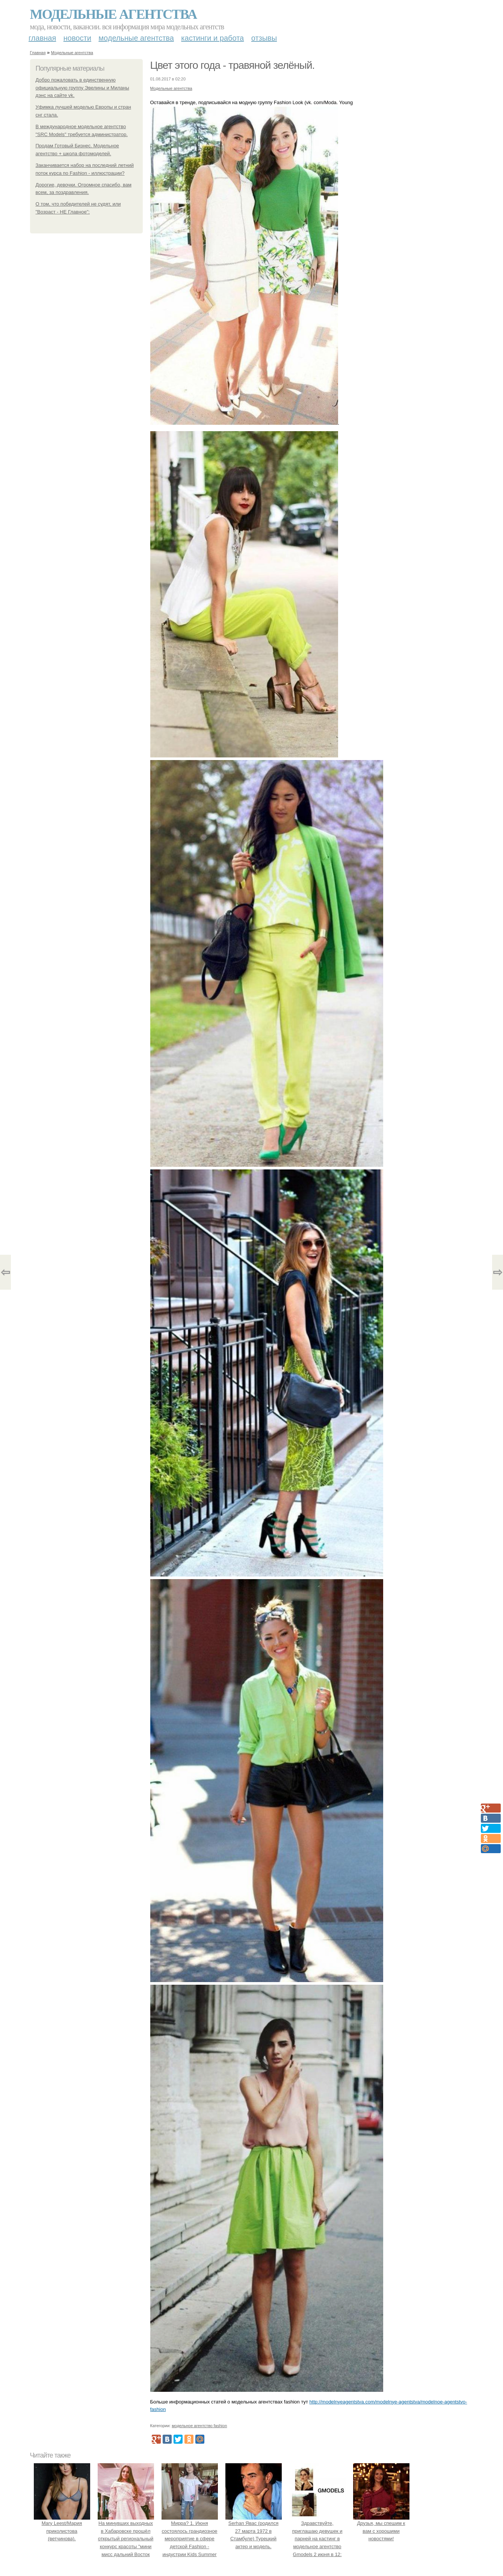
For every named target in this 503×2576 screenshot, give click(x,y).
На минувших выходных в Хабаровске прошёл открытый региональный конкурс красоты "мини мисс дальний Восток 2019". (126, 2538)
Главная (42, 38)
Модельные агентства (113, 14)
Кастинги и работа (212, 38)
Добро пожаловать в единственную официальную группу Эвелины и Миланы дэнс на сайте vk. (82, 87)
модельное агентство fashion (199, 2425)
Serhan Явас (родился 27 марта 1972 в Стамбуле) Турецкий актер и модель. (253, 2530)
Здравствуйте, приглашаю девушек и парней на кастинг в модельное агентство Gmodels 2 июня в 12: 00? (317, 2538)
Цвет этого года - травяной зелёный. (232, 65)
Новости (77, 38)
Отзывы (264, 38)
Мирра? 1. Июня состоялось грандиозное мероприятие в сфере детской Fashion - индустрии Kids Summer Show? (190, 2538)
